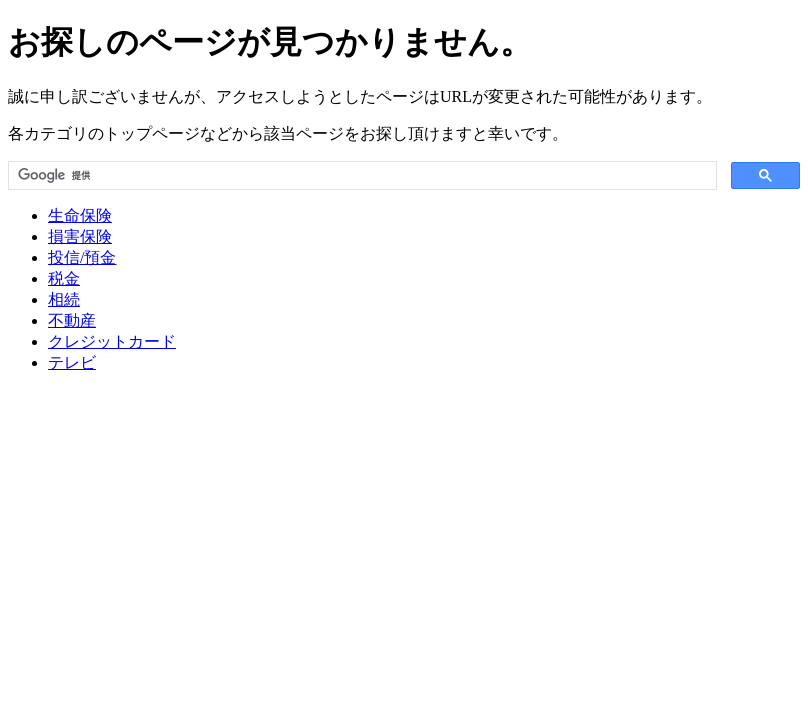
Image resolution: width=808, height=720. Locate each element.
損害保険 (80, 236)
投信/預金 (82, 257)
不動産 (72, 320)
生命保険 (80, 215)
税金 (64, 278)
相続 (64, 299)
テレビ (72, 362)
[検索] (360, 176)
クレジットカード (112, 341)
